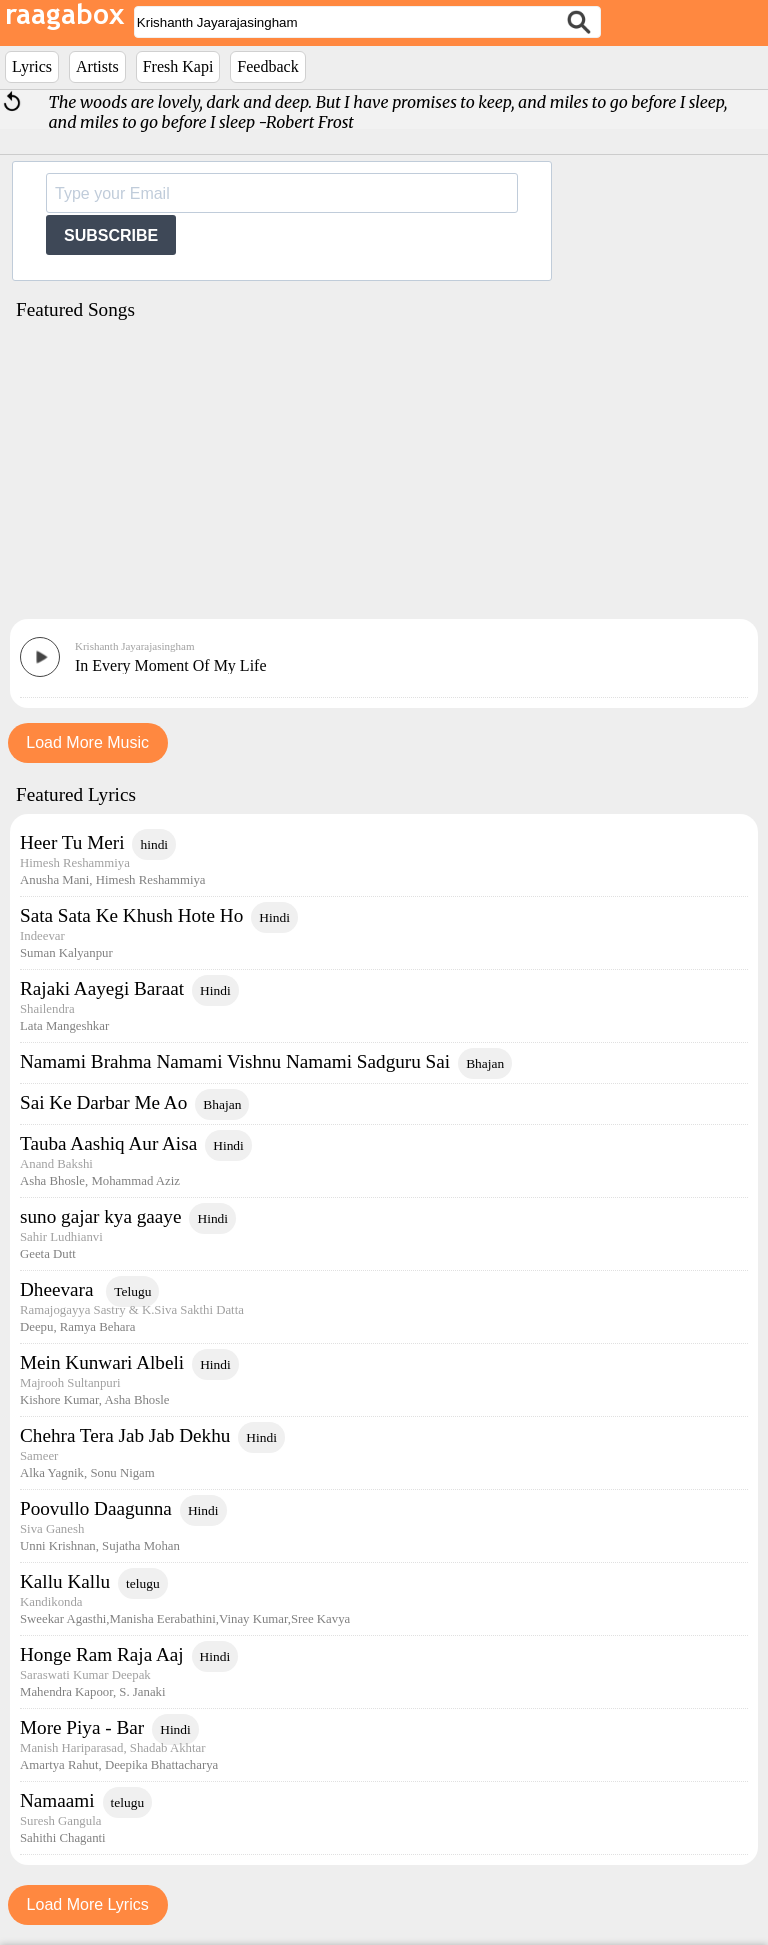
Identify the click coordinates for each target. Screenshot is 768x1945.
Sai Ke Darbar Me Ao (103, 1102)
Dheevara (59, 1289)
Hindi (274, 917)
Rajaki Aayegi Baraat (102, 988)
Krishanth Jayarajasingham (134, 646)
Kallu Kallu (65, 1581)
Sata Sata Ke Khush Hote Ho (131, 915)
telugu (143, 1583)
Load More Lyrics (88, 1904)
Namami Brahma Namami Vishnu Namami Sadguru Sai (235, 1061)
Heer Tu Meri (72, 842)
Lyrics (32, 66)
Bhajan (485, 1063)
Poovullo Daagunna (96, 1508)
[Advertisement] (384, 477)
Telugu (132, 1291)
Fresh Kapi (178, 66)
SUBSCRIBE (111, 235)
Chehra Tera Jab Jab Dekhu (125, 1435)
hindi (154, 844)
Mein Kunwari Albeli (102, 1362)
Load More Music (87, 742)
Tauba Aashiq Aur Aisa (108, 1143)
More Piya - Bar (82, 1727)
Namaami (57, 1800)
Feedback (267, 66)
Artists (97, 66)
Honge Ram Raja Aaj (102, 1654)
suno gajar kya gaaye (100, 1216)
